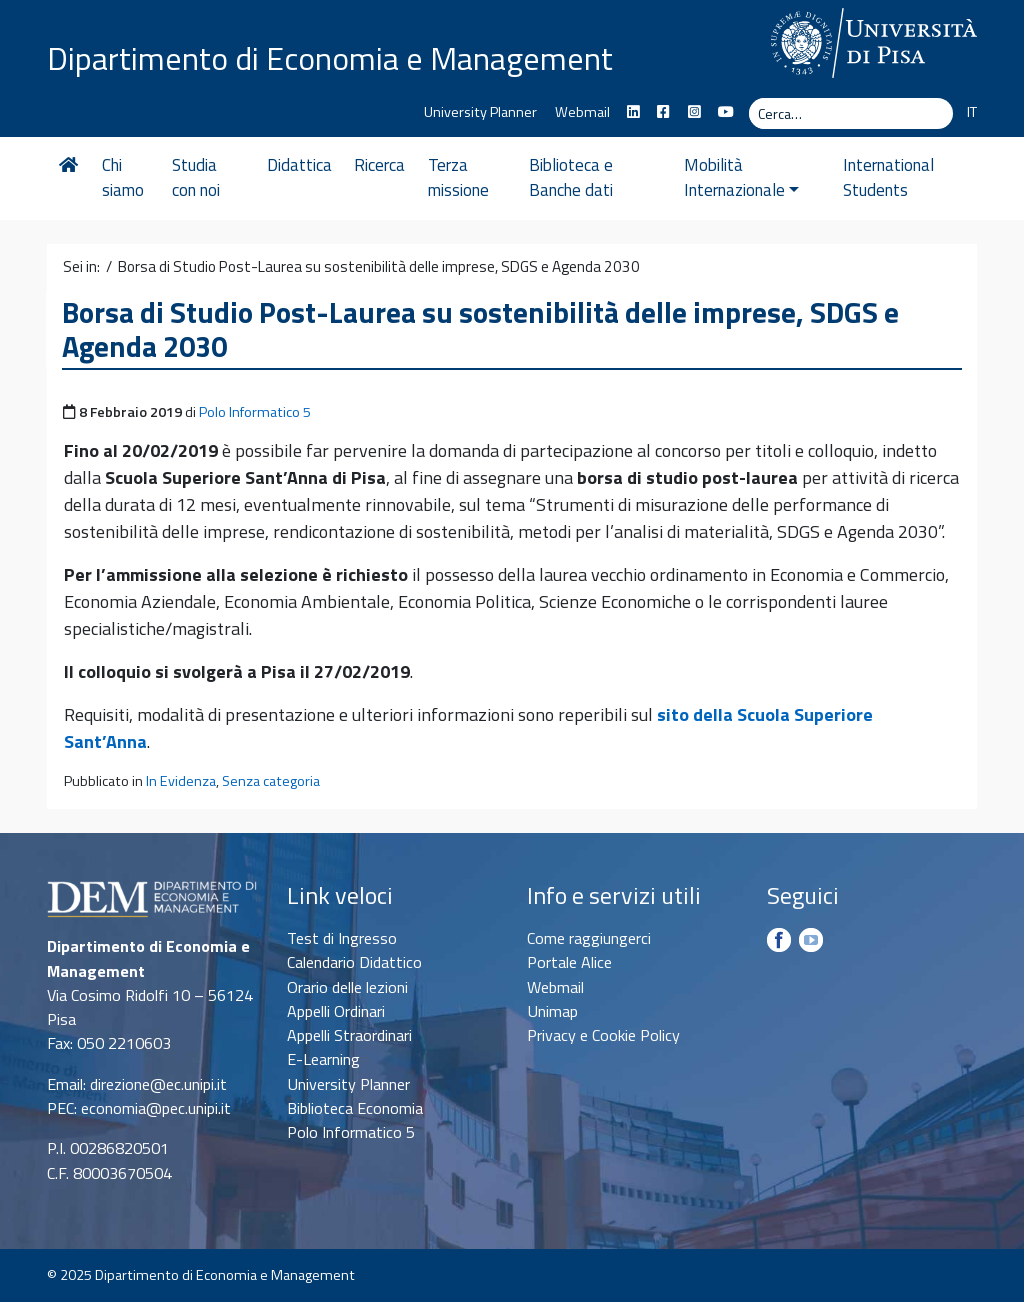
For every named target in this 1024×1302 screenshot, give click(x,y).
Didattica (299, 165)
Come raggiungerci (589, 938)
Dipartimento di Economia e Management (330, 58)
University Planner (480, 112)
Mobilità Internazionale (741, 178)
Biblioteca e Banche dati (571, 178)
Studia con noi (196, 178)
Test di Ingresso (342, 938)
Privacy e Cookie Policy (603, 1035)
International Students (888, 178)
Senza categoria (271, 781)
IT (972, 112)
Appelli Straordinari (349, 1035)
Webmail (582, 112)
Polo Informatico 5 (255, 412)
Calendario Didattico (354, 962)
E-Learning (323, 1059)
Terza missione (458, 178)
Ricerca (379, 165)
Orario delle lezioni (347, 987)
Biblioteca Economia (355, 1108)
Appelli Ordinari (336, 1011)
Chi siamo (123, 178)
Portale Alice (569, 962)
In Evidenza (181, 781)
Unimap (552, 1011)
